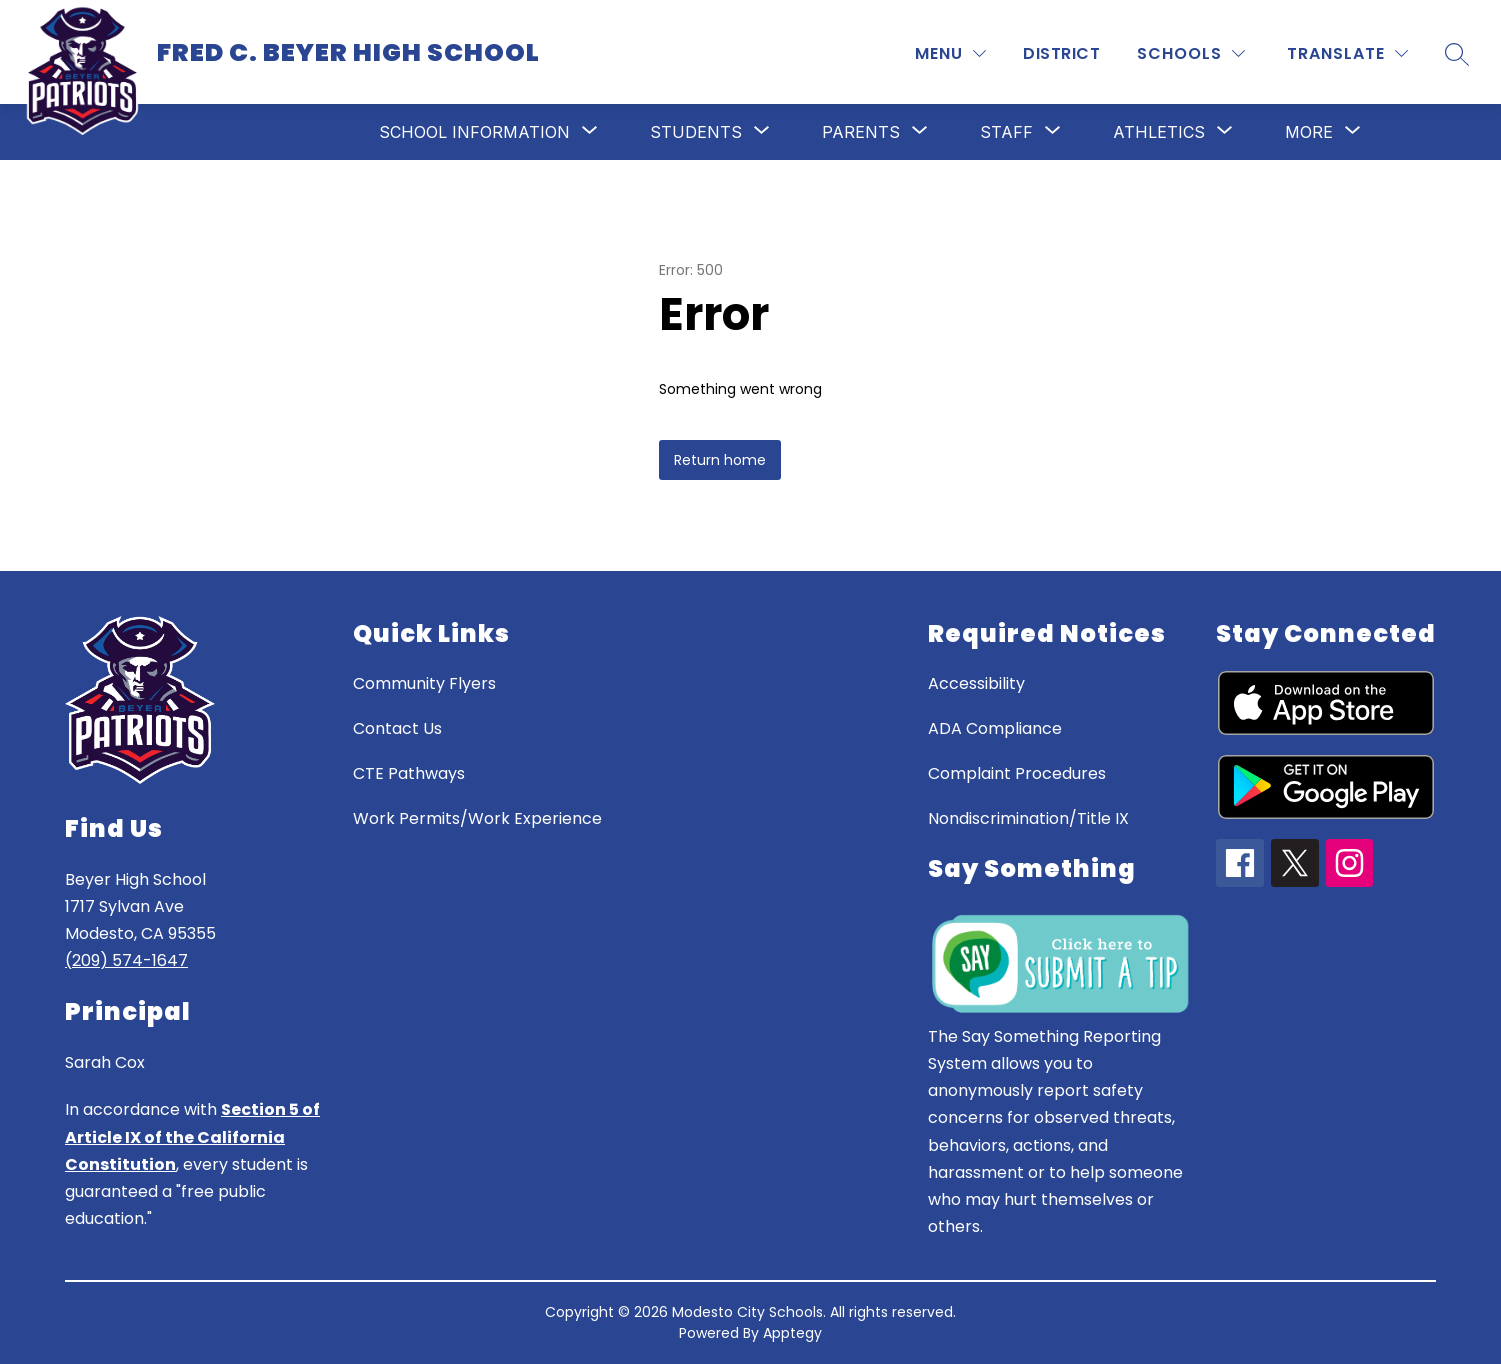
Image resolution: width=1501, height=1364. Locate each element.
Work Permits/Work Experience (477, 818)
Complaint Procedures (1017, 773)
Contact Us (397, 728)
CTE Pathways (409, 773)
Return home (720, 460)
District (1061, 53)
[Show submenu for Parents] (861, 132)
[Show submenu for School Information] (474, 132)
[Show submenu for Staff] (1006, 132)
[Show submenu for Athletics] (1159, 132)
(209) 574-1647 (126, 960)
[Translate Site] (1347, 53)
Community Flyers (424, 683)
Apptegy (792, 1333)
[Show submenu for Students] (696, 132)
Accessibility (976, 683)
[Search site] (1457, 54)
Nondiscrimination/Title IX (1028, 818)
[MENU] (950, 53)
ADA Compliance (995, 728)
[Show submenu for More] (1309, 132)
